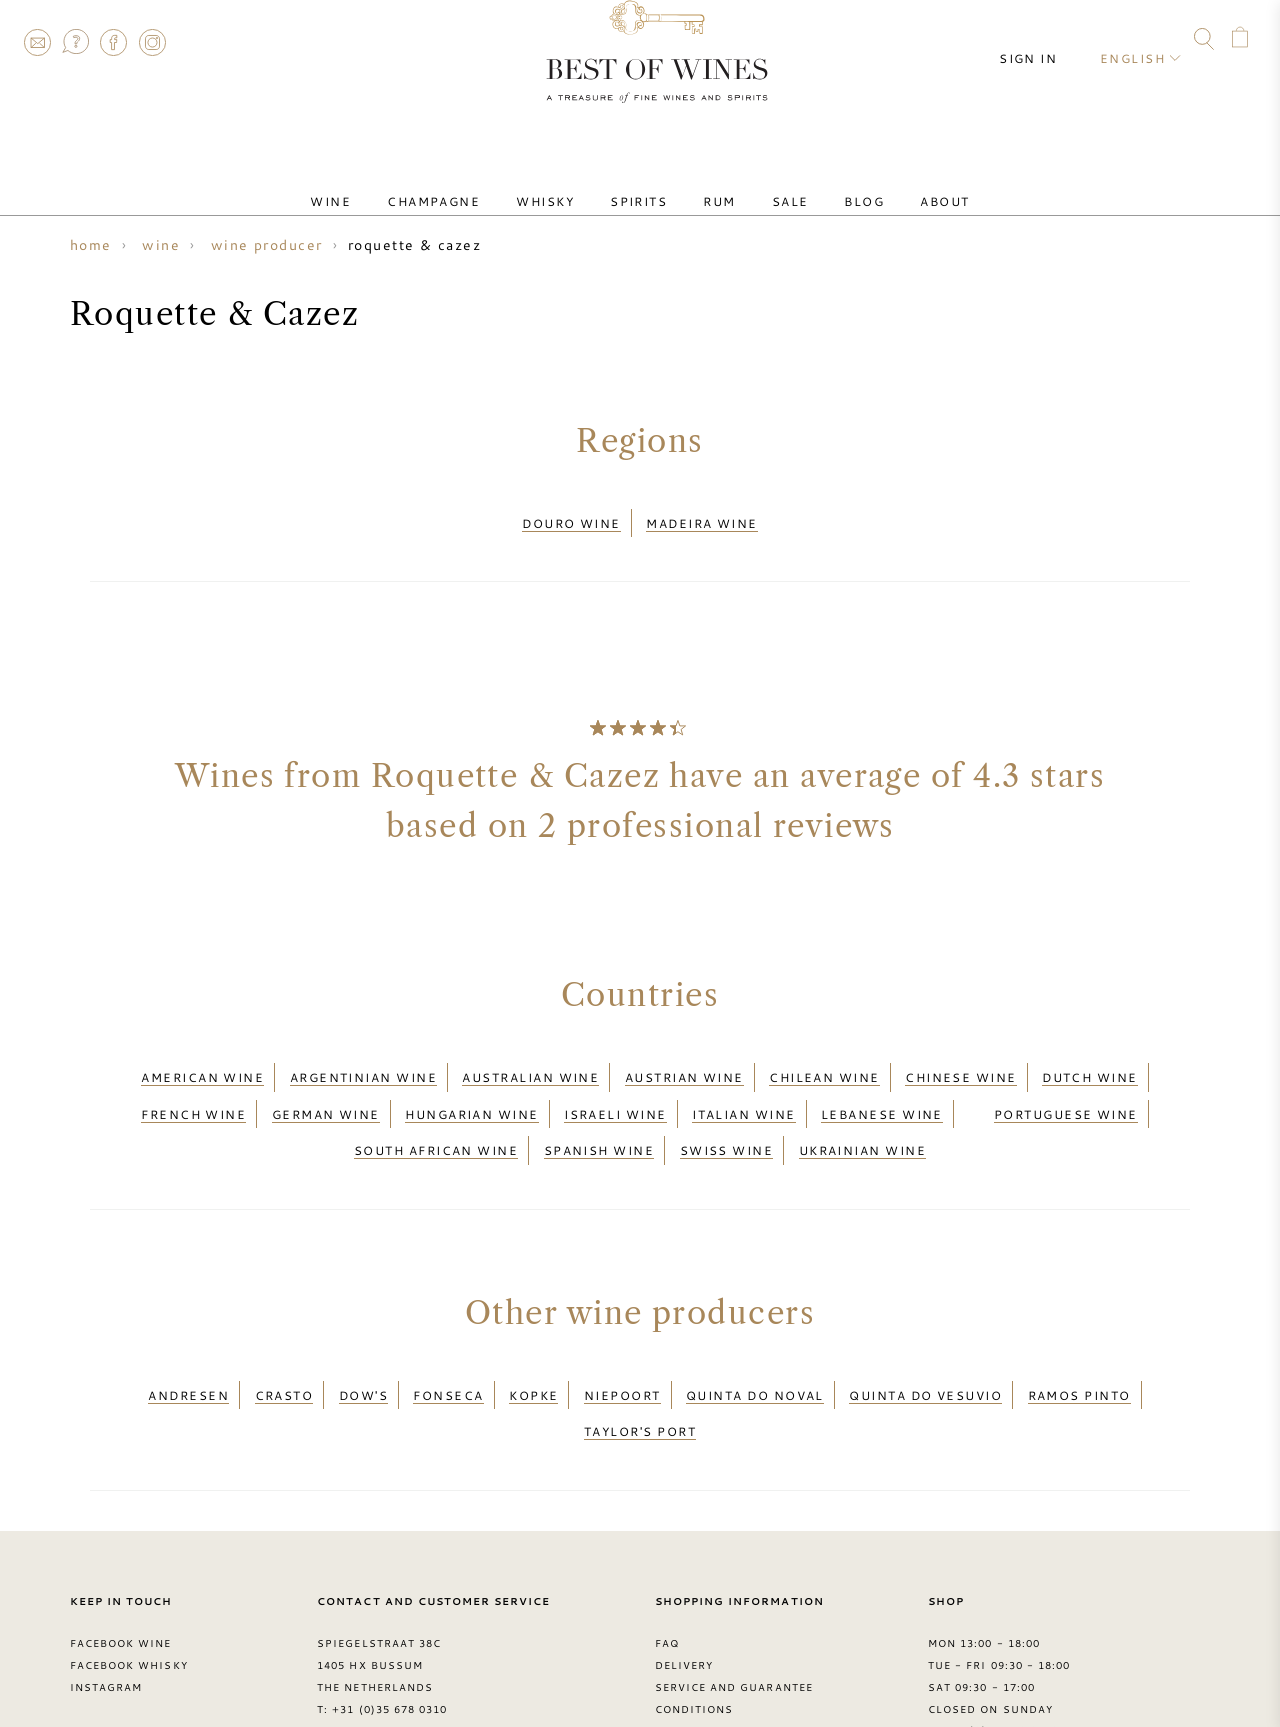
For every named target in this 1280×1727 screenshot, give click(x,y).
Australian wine (530, 1058)
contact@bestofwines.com (425, 1655)
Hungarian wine (471, 1083)
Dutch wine (1090, 1058)
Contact (37, 42)
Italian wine (743, 1083)
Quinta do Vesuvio (925, 1339)
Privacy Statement (718, 1655)
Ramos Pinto (1079, 1339)
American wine (202, 1058)
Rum (711, 183)
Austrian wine (684, 1058)
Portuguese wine (1066, 1083)
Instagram (152, 42)
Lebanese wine (882, 1083)
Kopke (533, 1339)
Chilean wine (824, 1058)
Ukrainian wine (862, 1107)
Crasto (284, 1339)
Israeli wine (615, 1083)
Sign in (1046, 40)
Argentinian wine (363, 1058)
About (888, 183)
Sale (766, 183)
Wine (386, 183)
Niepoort (622, 1339)
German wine (326, 1083)
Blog (824, 183)
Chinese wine (960, 1058)
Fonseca (448, 1339)
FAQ (75, 42)
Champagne (473, 183)
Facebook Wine (121, 1568)
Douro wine (571, 517)
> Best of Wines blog (141, 1655)
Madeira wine (701, 517)
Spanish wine (599, 1107)
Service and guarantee (734, 1612)
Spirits (646, 183)
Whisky (569, 183)
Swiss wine (727, 1107)
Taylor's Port (640, 1363)
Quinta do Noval (755, 1339)
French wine (193, 1083)
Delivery (684, 1590)
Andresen (188, 1339)
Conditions (694, 1634)
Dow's (363, 1339)
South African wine (436, 1107)
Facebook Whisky (129, 1590)
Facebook (114, 42)
